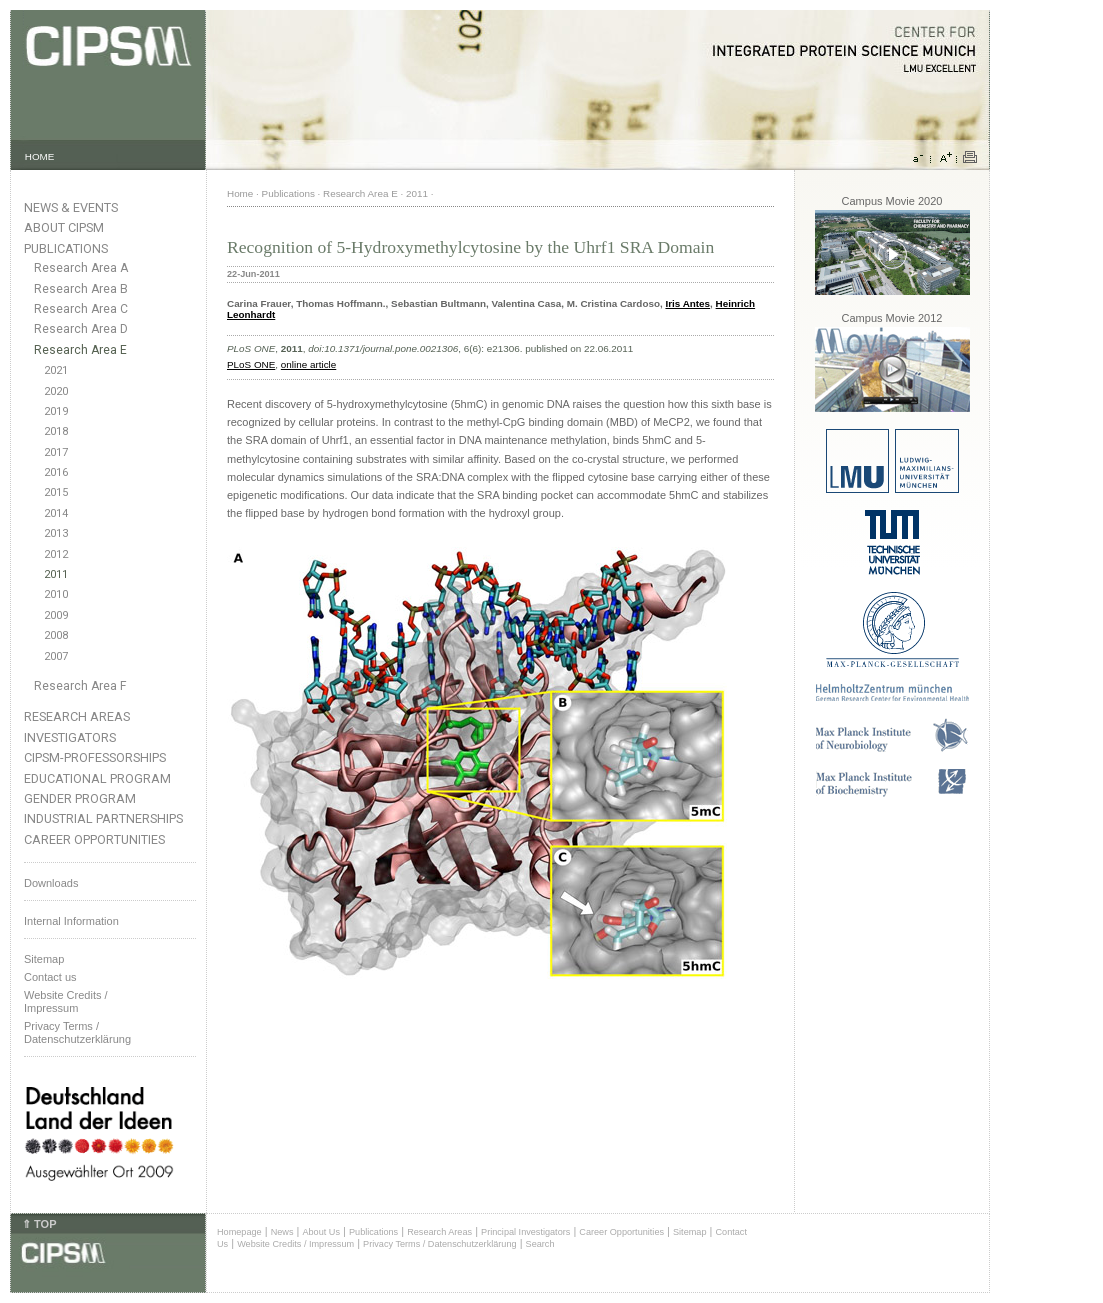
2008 (56, 635)
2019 (56, 411)
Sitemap (44, 959)
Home (240, 193)
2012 (56, 554)
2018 (56, 431)
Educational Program (97, 778)
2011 (56, 574)
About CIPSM (64, 227)
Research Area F (80, 686)
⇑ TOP (39, 1224)
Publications (66, 248)
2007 (56, 656)
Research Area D (81, 329)
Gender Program (80, 798)
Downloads (51, 883)
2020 (56, 391)
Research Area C (81, 309)
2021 (56, 370)
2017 (56, 452)
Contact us (50, 977)
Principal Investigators (525, 1232)
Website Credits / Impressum (295, 1244)
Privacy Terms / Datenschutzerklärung (77, 1032)
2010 (56, 594)
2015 (56, 492)
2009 (56, 615)
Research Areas (77, 716)
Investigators (70, 737)
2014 (56, 513)
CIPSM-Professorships (95, 757)
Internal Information (71, 921)
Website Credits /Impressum (66, 1001)
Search (540, 1244)
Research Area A (81, 268)
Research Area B (81, 289)
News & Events (71, 207)
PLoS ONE (251, 364)
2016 (56, 472)
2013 (56, 533)
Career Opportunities (94, 839)
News (282, 1232)
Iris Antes (687, 303)
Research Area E (80, 350)
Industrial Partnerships (103, 818)
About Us (321, 1232)
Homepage (239, 1232)
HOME (40, 156)
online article (308, 364)
